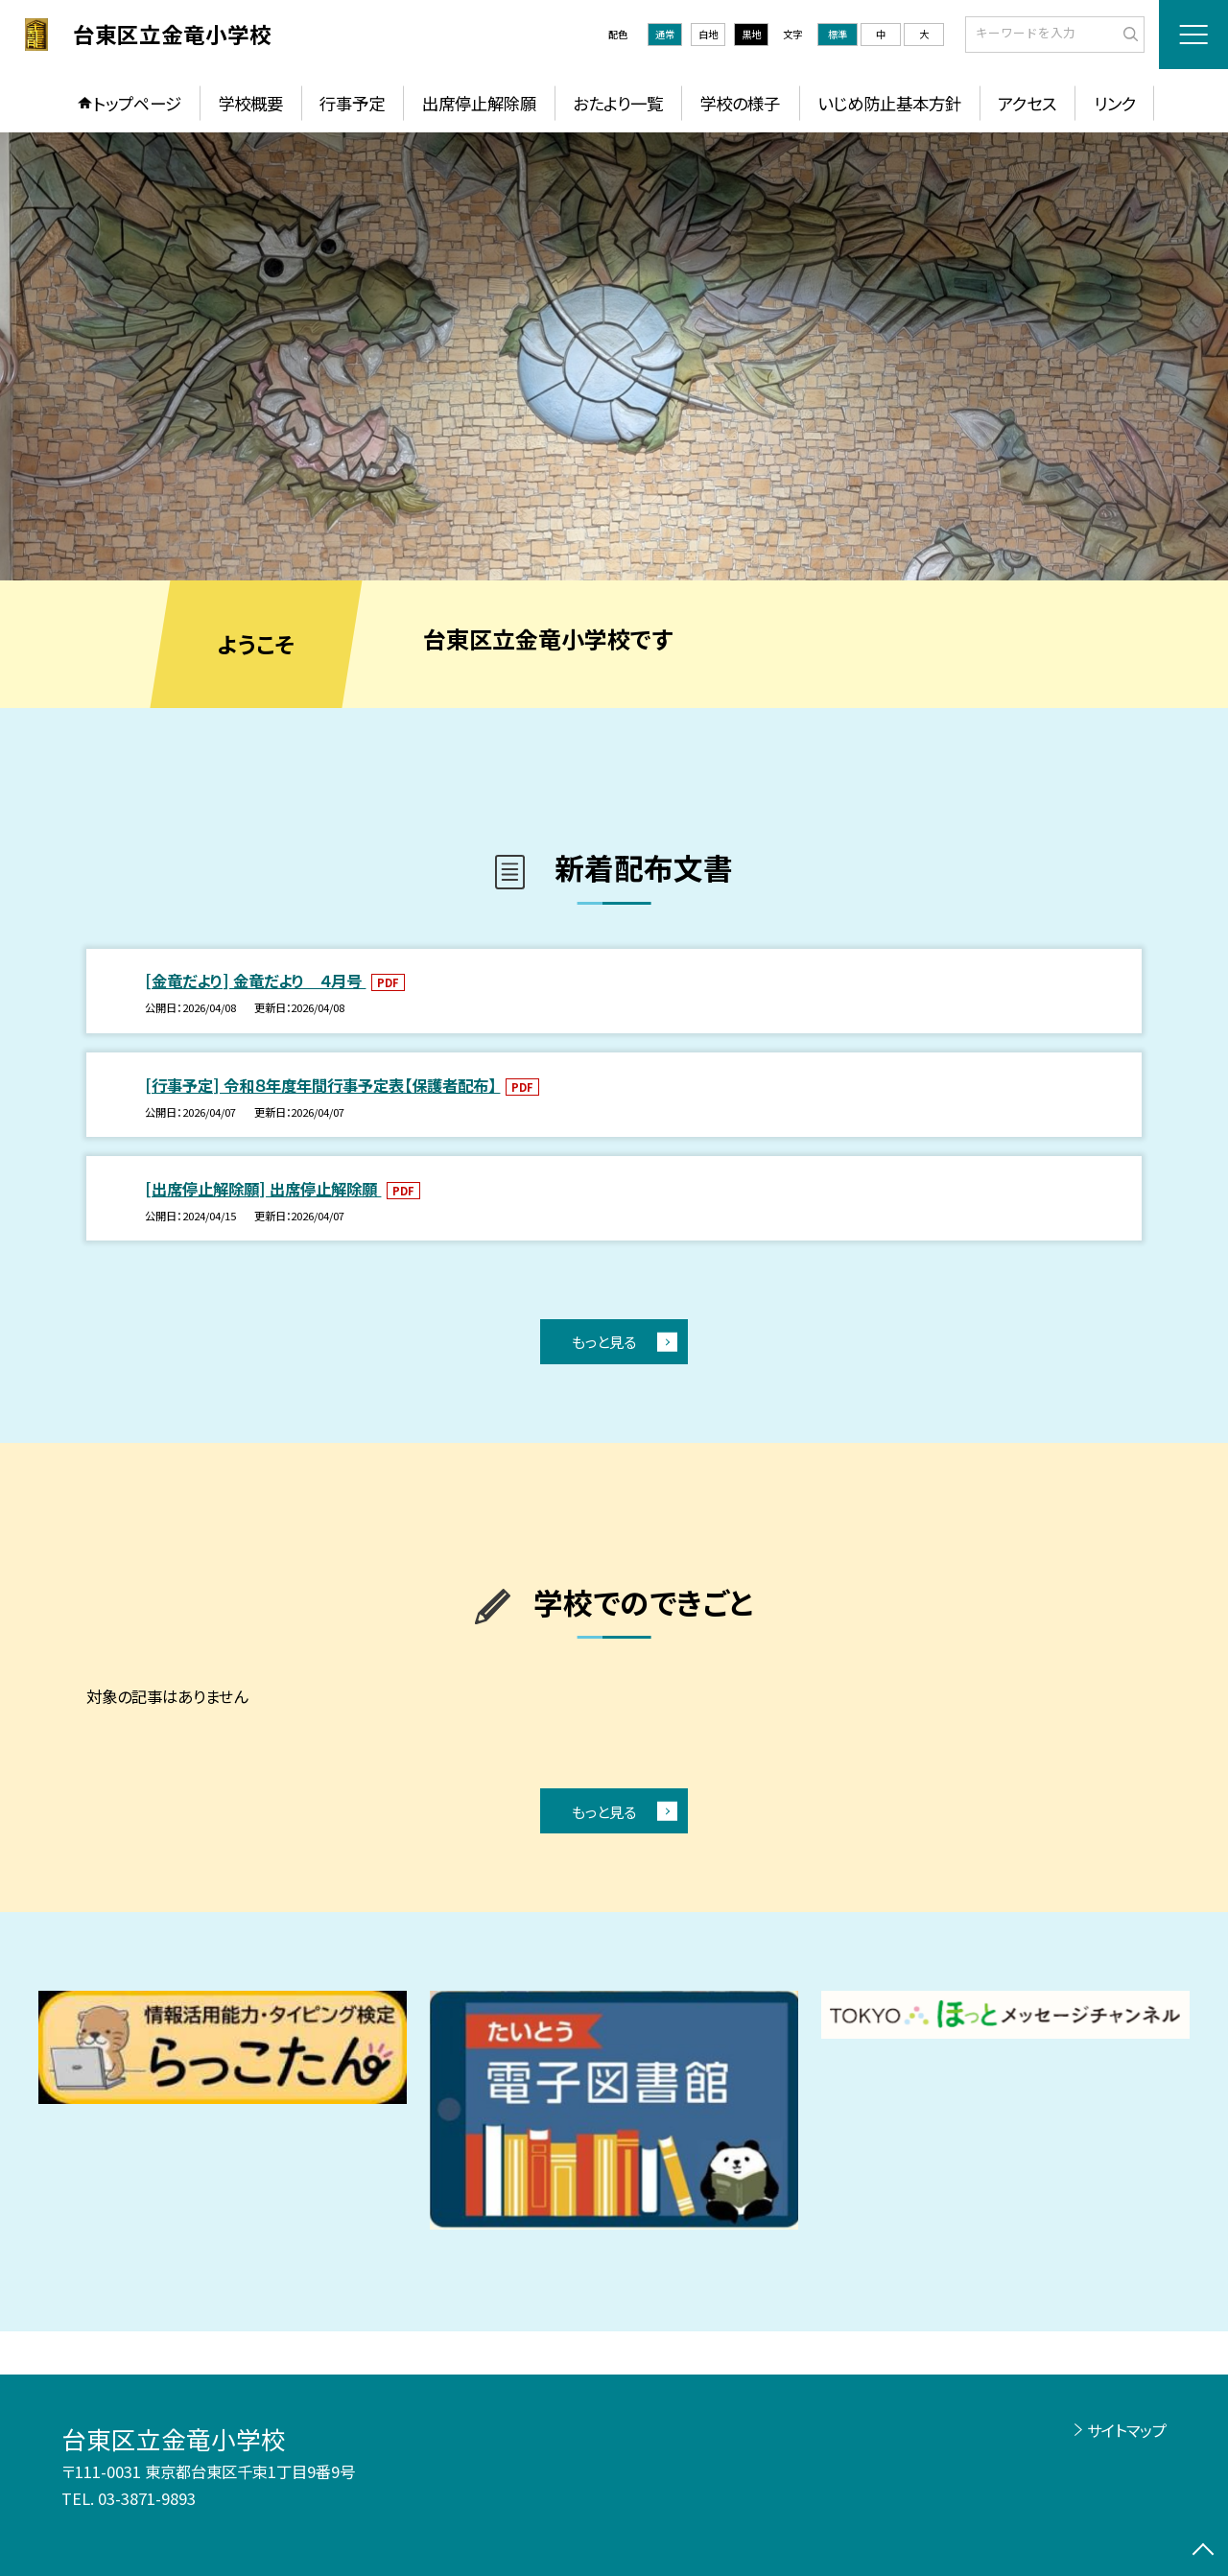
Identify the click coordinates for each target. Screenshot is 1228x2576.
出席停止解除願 (479, 103)
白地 (708, 34)
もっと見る (604, 1341)
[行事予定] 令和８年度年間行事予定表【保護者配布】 (322, 1085)
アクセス (1027, 103)
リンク (1115, 103)
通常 (664, 34)
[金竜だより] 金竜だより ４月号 (255, 980)
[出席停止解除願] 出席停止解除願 (263, 1188)
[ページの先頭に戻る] (1203, 2551)
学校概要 (250, 103)
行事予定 (352, 103)
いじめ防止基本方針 (889, 103)
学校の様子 (739, 103)
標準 (837, 34)
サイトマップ (1127, 2430)
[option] (614, 356)
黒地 (751, 34)
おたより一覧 (618, 103)
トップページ (137, 103)
